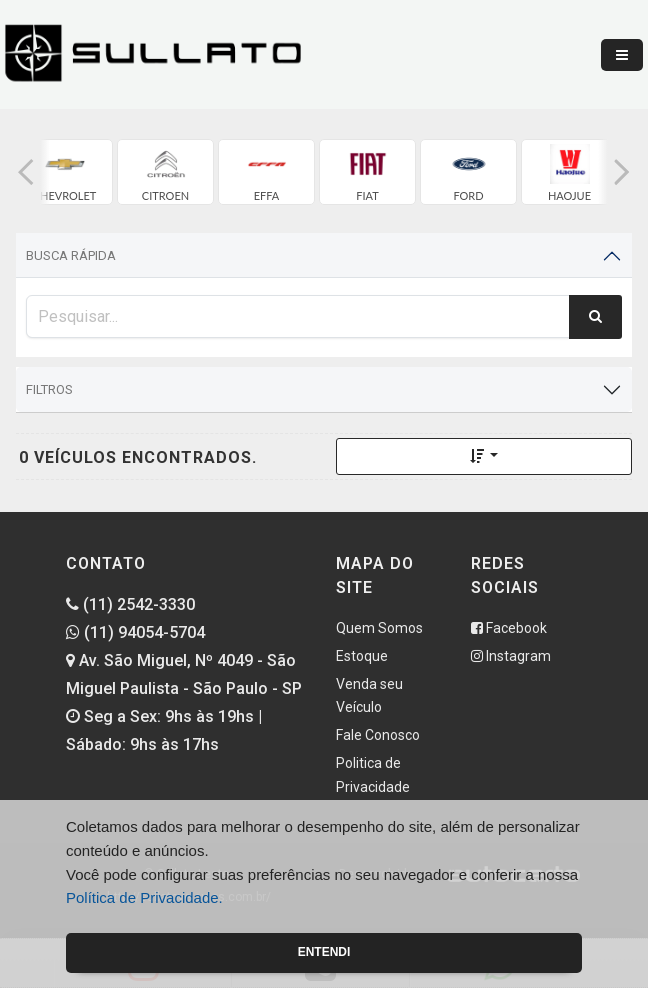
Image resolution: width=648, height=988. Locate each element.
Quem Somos (379, 628)
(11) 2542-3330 (130, 604)
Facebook (509, 628)
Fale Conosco (378, 735)
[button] (26, 172)
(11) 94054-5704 (135, 632)
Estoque (362, 656)
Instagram (511, 656)
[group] (64, 172)
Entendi (324, 952)
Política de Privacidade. (144, 897)
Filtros (49, 389)
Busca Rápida (71, 255)
